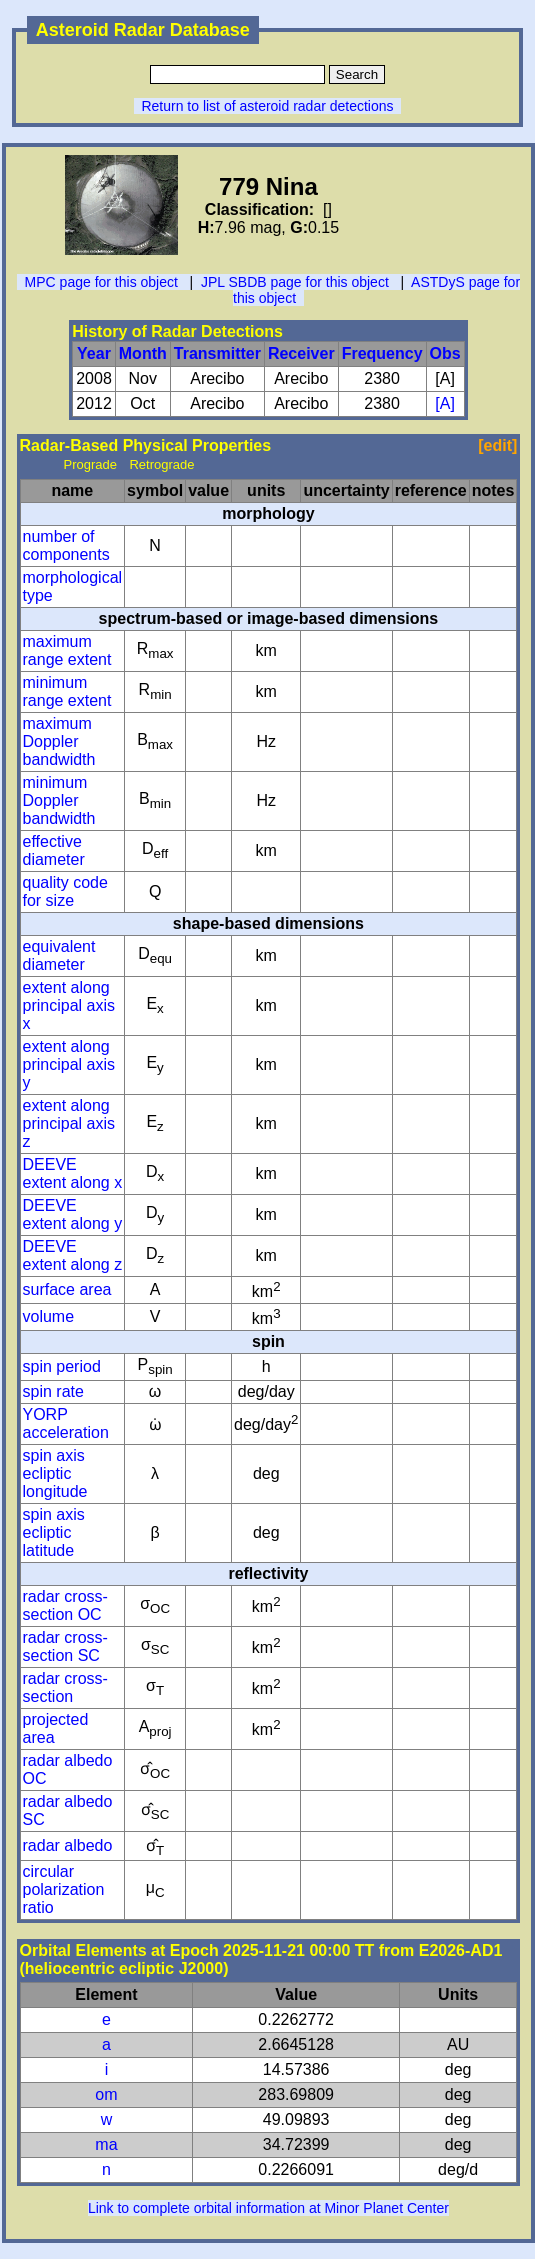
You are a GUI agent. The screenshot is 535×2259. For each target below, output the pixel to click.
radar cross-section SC (65, 1646)
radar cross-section (65, 1687)
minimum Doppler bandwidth (59, 800)
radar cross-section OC (65, 1605)
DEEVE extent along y (73, 1214)
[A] (445, 403)
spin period (62, 1366)
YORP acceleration (66, 1423)
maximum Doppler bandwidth (59, 741)
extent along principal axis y (69, 1064)
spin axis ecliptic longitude (55, 1473)
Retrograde (161, 464)
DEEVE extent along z (73, 1255)
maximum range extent (67, 650)
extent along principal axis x (69, 1005)
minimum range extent (67, 691)
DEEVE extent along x (73, 1173)
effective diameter (54, 850)
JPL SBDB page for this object (295, 282)
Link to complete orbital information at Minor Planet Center (268, 2208)
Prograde (90, 464)
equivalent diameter (59, 955)
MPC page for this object (101, 282)
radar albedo (68, 1845)
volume (49, 1316)
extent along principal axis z (69, 1123)
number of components (66, 545)
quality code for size (65, 891)
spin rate (53, 1391)
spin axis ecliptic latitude (54, 1532)
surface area (67, 1289)
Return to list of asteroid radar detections (267, 106)
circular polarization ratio (64, 1889)
